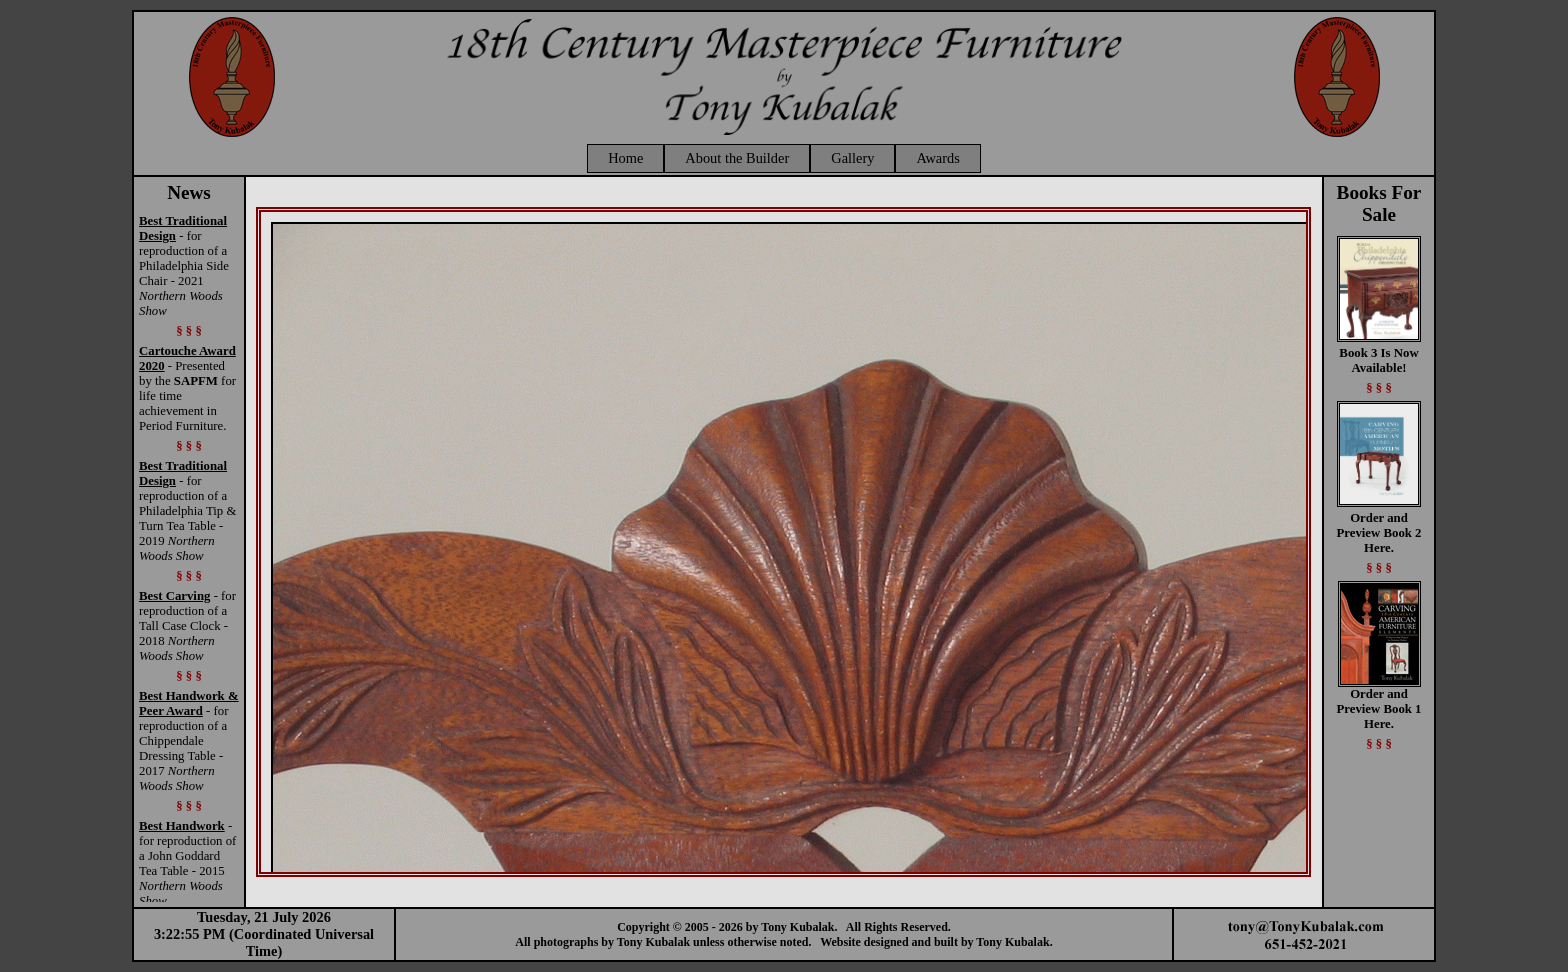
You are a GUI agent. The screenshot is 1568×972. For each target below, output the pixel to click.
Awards (937, 158)
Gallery (852, 158)
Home (625, 158)
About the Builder (737, 158)
